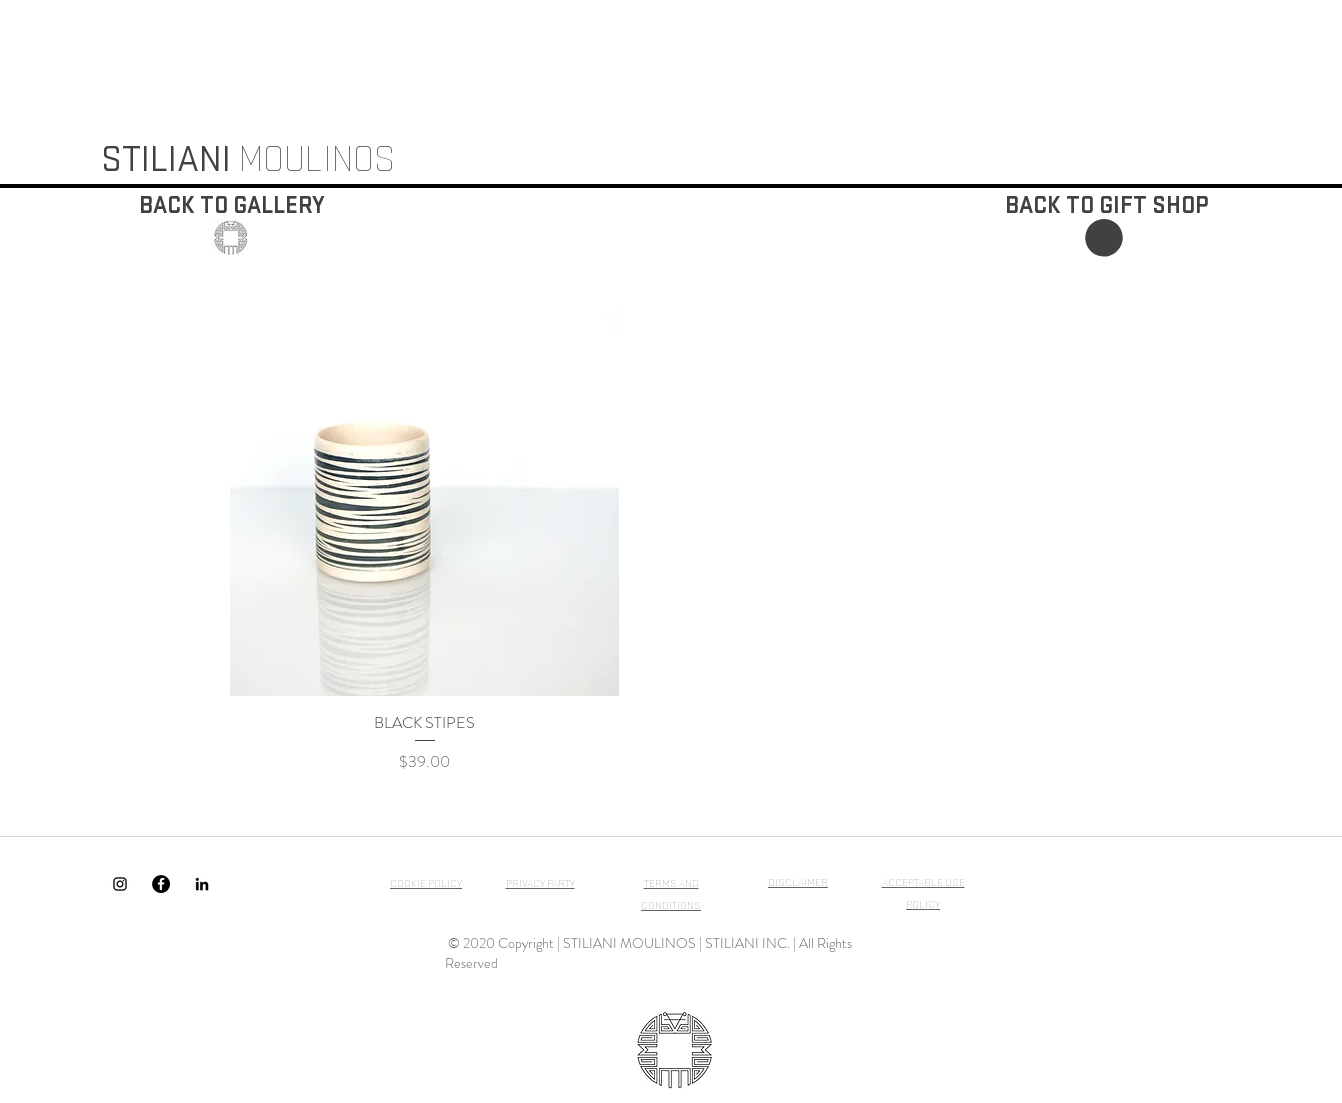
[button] (1104, 238)
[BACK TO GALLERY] (232, 206)
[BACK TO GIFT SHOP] (1106, 206)
